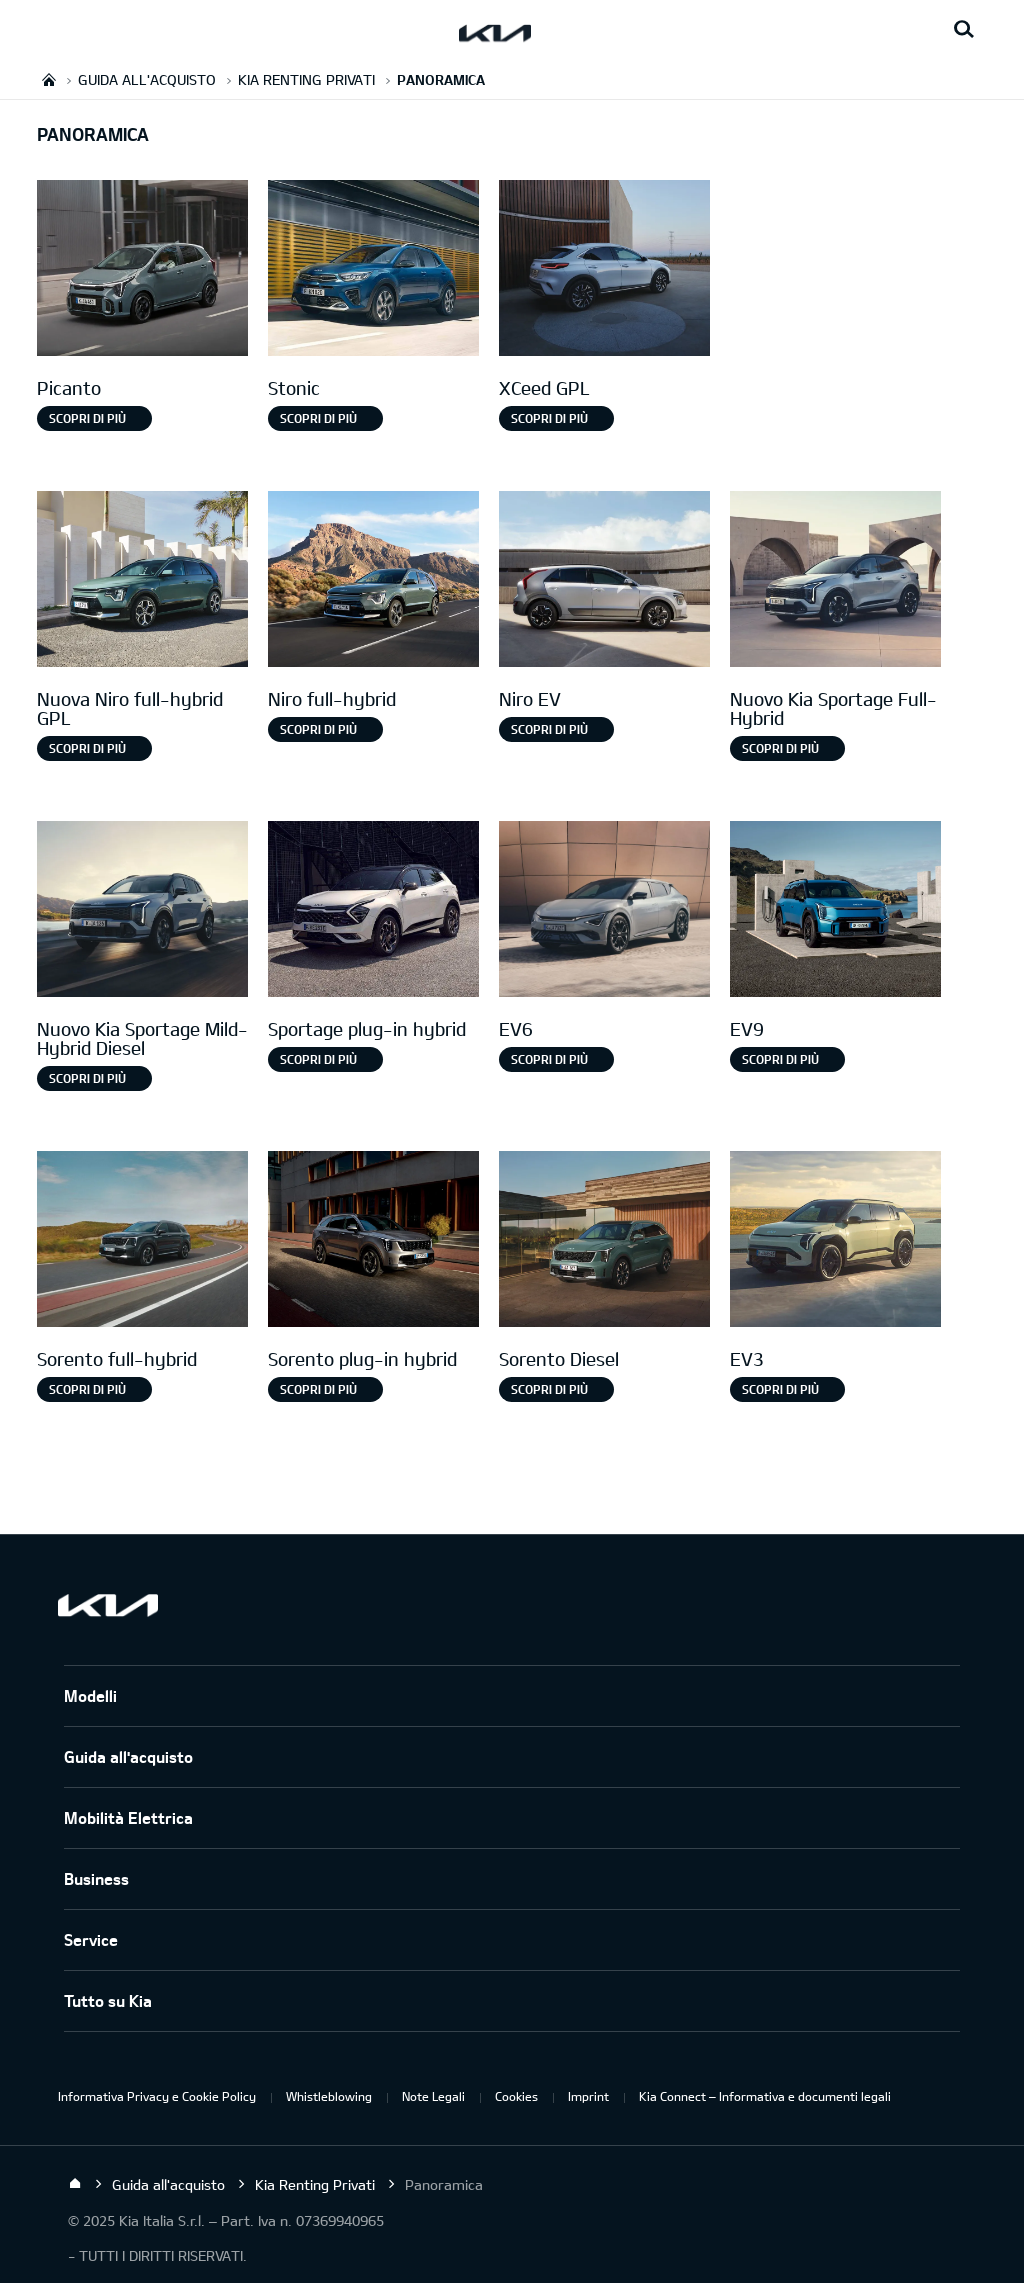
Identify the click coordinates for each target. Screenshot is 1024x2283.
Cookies (516, 2096)
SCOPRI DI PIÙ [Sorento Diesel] (549, 1389)
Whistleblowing (329, 2096)
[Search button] (964, 30)
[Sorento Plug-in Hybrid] (373, 1241)
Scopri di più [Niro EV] (549, 729)
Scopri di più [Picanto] (87, 418)
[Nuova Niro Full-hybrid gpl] (142, 581)
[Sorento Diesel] (604, 1241)
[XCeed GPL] (604, 270)
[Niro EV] (604, 581)
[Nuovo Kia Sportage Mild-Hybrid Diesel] (142, 911)
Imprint (588, 2096)
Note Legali (433, 2096)
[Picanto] (142, 270)
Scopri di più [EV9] (780, 1059)
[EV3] (835, 1241)
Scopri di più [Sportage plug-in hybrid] (318, 1059)
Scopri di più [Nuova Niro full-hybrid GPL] (87, 748)
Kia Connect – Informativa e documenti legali (765, 2096)
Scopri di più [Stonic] (318, 418)
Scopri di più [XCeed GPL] (549, 418)
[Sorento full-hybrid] (142, 1241)
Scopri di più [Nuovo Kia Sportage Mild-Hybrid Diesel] (87, 1078)
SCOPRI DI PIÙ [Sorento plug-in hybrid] (318, 1389)
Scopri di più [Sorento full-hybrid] (87, 1389)
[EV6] (604, 911)
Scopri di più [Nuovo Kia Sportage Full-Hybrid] (780, 748)
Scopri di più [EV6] (549, 1059)
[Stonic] (373, 270)
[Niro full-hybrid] (373, 581)
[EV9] (835, 911)
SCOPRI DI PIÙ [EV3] (780, 1389)
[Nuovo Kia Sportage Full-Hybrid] (835, 581)
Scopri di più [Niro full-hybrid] (318, 729)
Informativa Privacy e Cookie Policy (157, 2096)
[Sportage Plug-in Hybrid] (373, 911)
